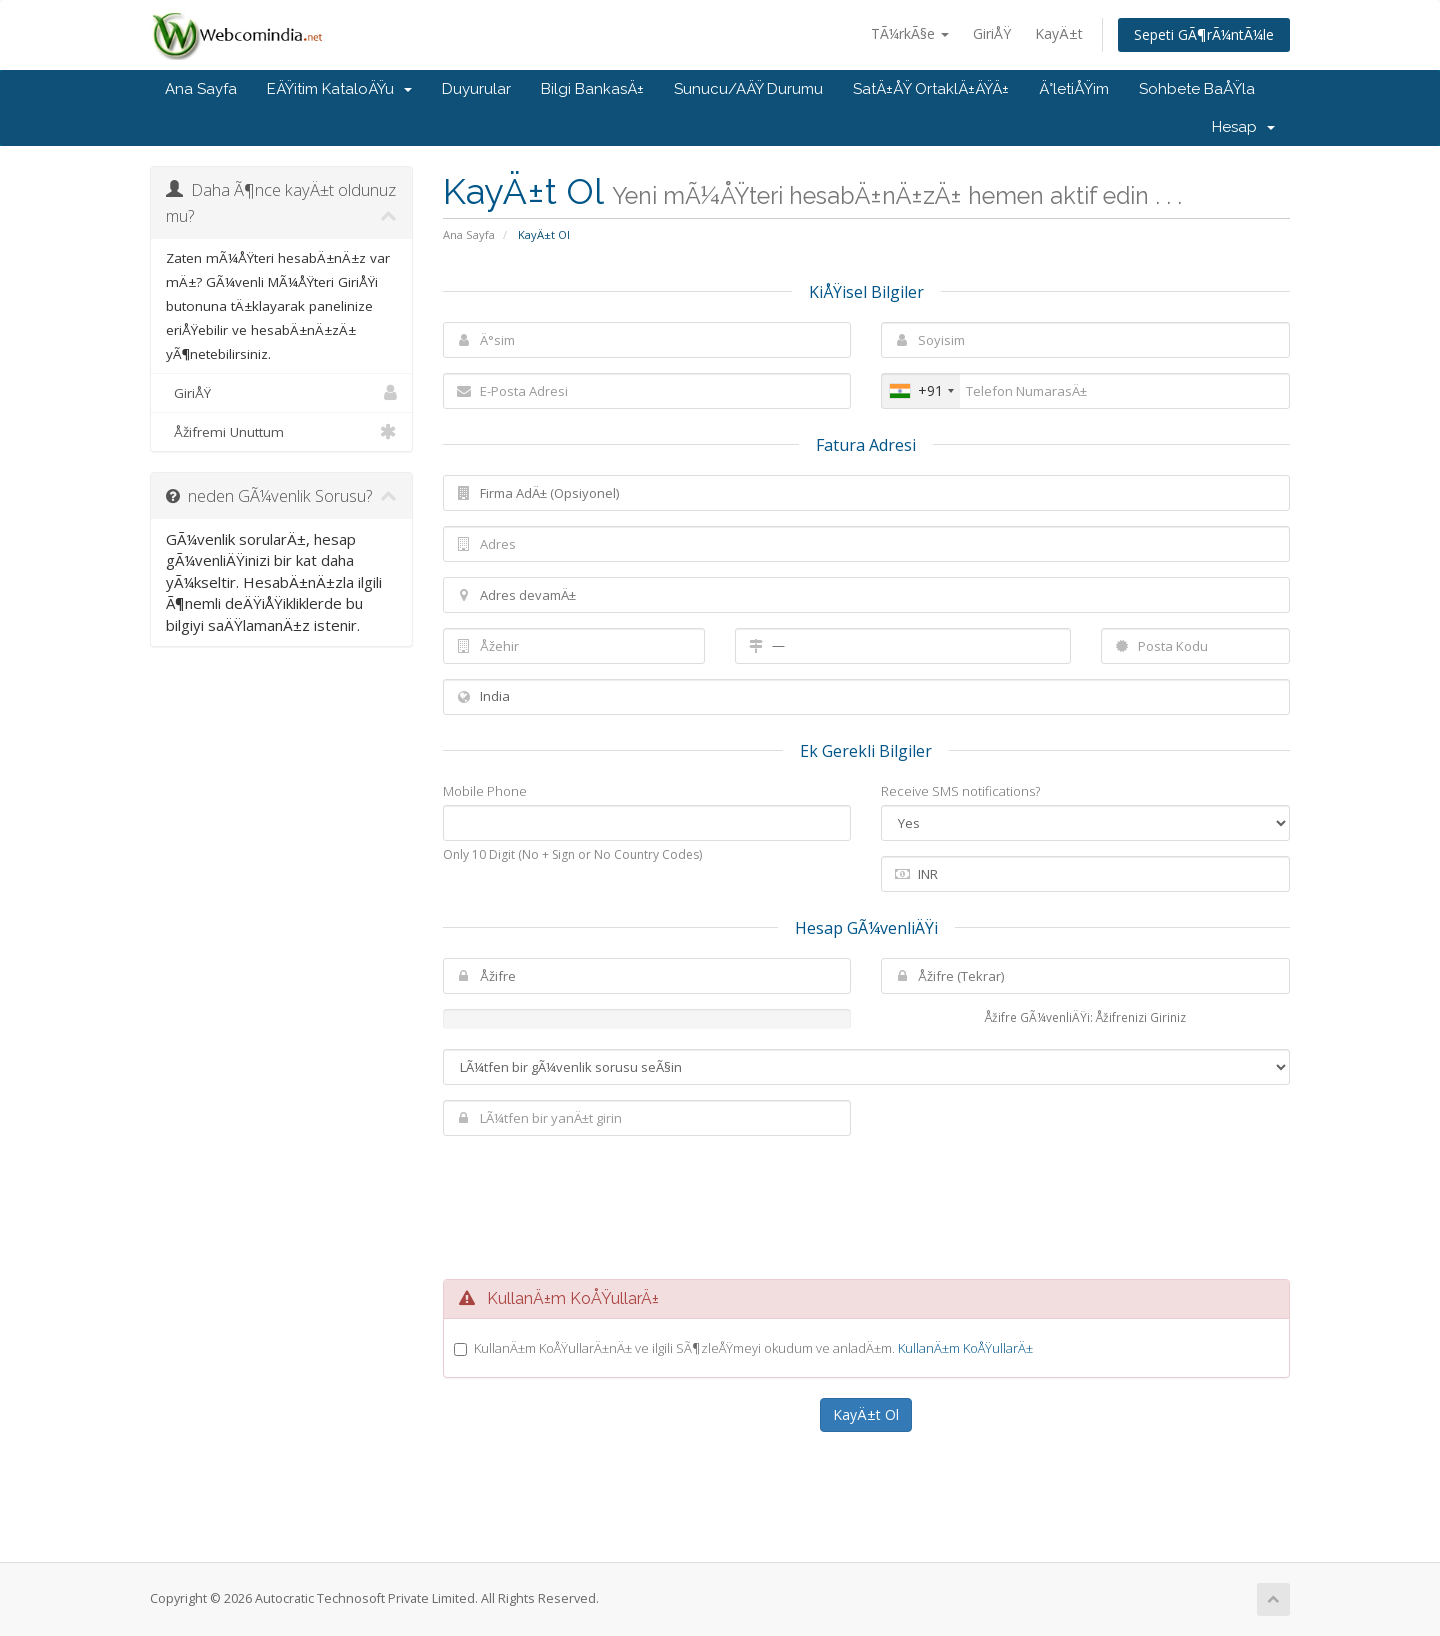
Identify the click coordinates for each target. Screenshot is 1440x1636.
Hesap (1243, 127)
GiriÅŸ (992, 33)
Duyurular (476, 89)
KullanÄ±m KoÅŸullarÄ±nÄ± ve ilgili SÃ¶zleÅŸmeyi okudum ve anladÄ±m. (753, 1348)
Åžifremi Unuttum (281, 432)
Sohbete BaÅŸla (1197, 89)
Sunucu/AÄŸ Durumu (748, 89)
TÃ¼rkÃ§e (910, 33)
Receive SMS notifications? (960, 791)
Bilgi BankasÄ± (592, 89)
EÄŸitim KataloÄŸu (339, 89)
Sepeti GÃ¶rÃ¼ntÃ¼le (1204, 34)
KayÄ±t (1059, 33)
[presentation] (866, 1205)
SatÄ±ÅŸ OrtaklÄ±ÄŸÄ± (931, 89)
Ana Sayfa (201, 89)
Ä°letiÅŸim (1074, 89)
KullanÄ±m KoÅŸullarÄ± (965, 1348)
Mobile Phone (485, 791)
